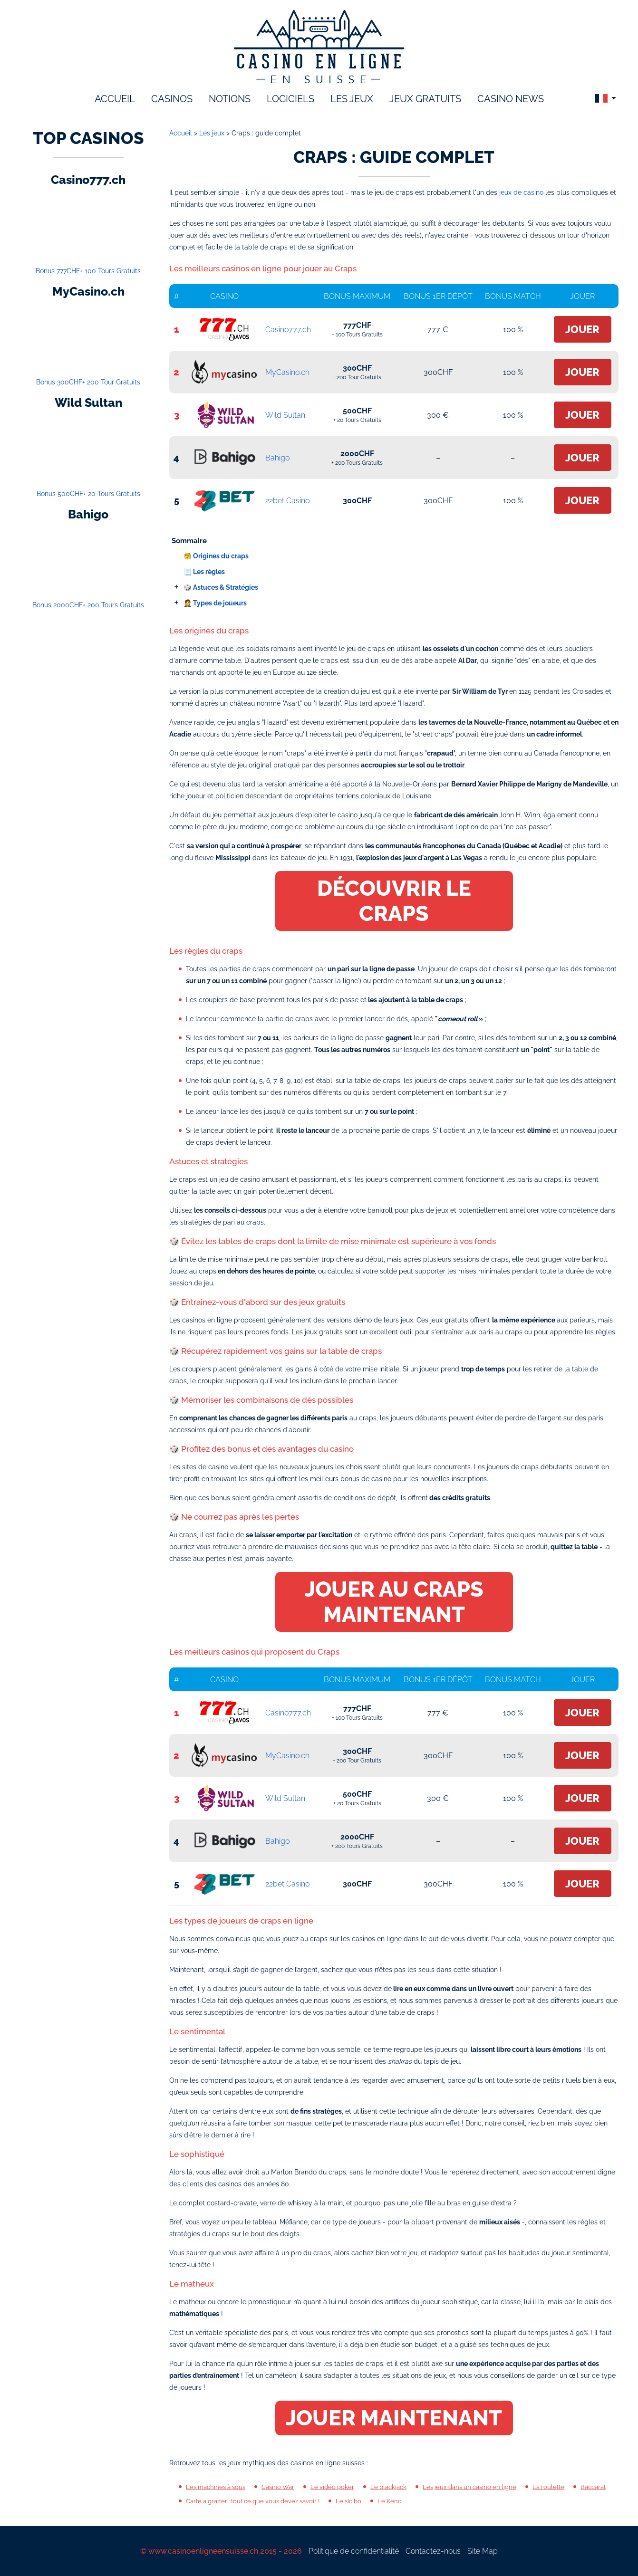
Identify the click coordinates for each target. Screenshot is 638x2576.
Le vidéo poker (332, 2486)
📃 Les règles (204, 571)
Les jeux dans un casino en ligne (469, 2486)
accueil (115, 99)
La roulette (548, 2486)
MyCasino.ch (287, 372)
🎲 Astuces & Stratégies (221, 587)
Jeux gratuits (425, 99)
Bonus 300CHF (88, 382)
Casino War (277, 2486)
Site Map (482, 2551)
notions (230, 99)
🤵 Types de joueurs (215, 603)
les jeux (351, 99)
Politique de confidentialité (354, 2551)
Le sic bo (348, 2501)
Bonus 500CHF (88, 494)
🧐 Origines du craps (216, 556)
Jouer (582, 329)
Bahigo (277, 457)
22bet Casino (287, 500)
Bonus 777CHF (88, 271)
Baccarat (593, 2486)
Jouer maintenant (394, 2418)
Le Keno (389, 2501)
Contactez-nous (433, 2551)
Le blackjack (388, 2486)
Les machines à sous (215, 2486)
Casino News (510, 99)
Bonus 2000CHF (88, 605)
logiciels (290, 99)
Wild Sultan (285, 415)
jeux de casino (521, 192)
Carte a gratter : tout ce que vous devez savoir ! (252, 2501)
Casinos (172, 99)
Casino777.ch (288, 329)
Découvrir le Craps (394, 901)
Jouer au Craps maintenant (394, 1602)
